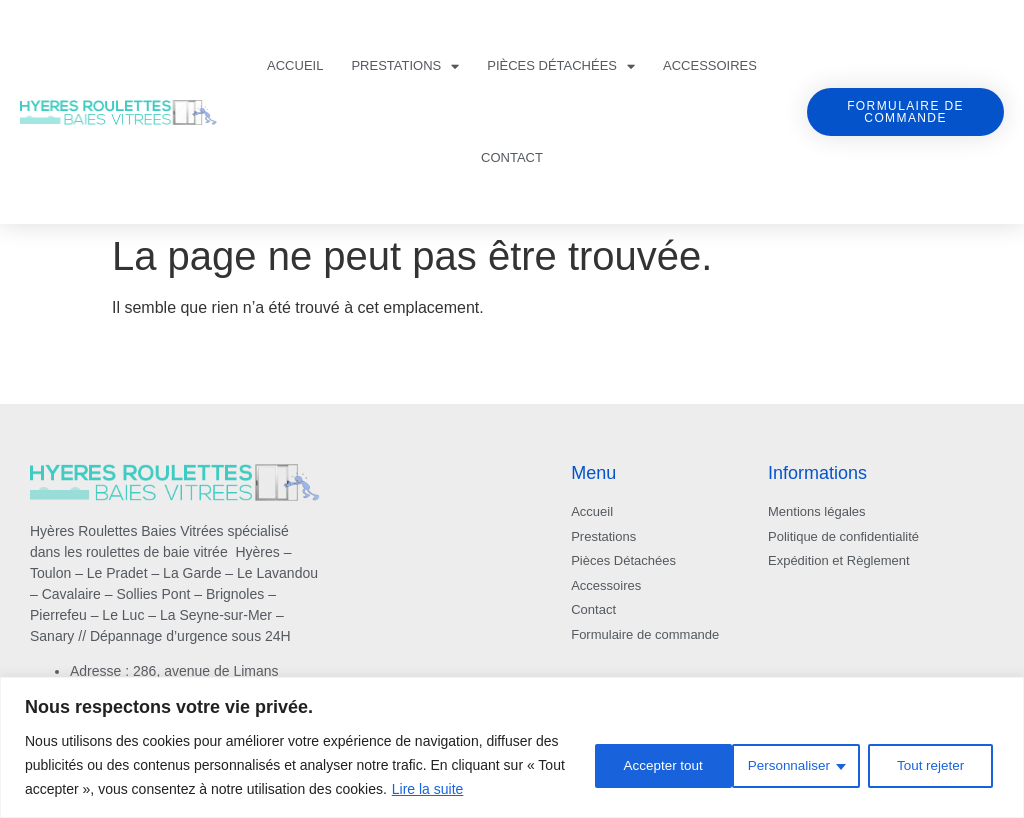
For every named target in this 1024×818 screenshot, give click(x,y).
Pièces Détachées (561, 66)
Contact (512, 157)
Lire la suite (428, 789)
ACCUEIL (295, 65)
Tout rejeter (786, 765)
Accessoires (710, 65)
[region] (512, 747)
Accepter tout (929, 765)
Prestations (405, 66)
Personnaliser (642, 765)
